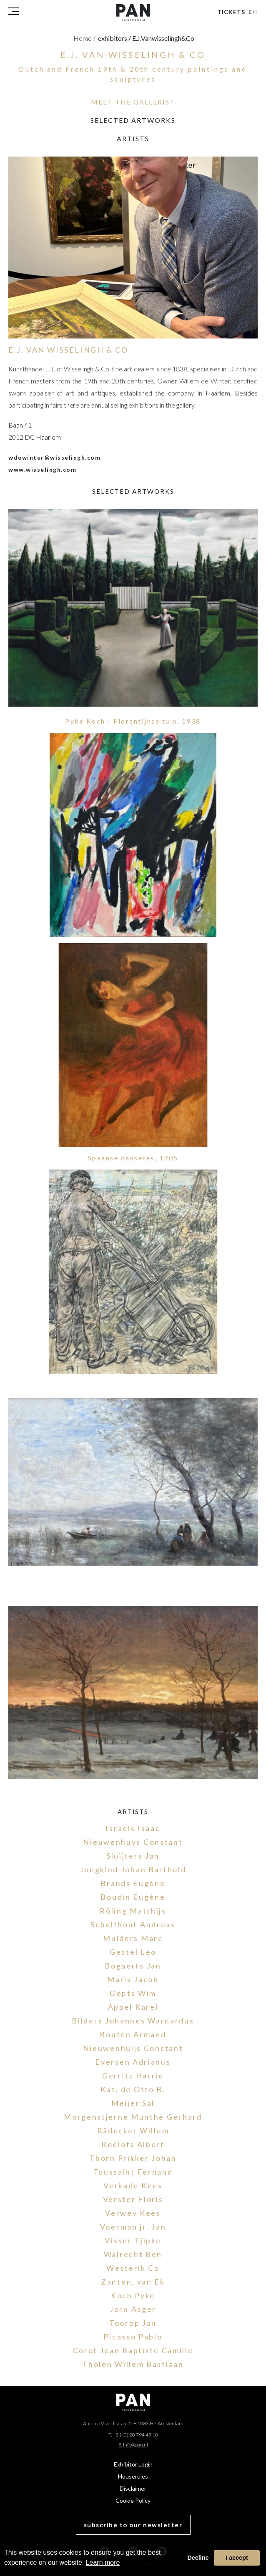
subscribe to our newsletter (133, 2525)
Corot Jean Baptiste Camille (133, 2350)
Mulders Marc (133, 1938)
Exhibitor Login (133, 2464)
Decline (197, 2557)
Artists (133, 138)
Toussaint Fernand (133, 2171)
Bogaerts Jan (133, 1965)
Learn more (103, 2562)
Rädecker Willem (133, 2130)
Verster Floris (133, 2199)
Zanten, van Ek (133, 2281)
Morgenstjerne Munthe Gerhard (133, 2116)
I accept (237, 2557)
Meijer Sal (133, 2103)
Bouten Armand (133, 2034)
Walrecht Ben (133, 2254)
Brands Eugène (132, 1883)
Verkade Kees (132, 2185)
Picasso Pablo (132, 2336)
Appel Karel (133, 2006)
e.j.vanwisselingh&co (163, 38)
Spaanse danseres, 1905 (133, 1158)
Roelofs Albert (133, 2144)
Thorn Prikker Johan (132, 2158)
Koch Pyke (133, 2295)
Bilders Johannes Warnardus (133, 2020)
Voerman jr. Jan (133, 2226)
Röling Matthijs (133, 1910)
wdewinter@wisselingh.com (54, 457)
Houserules (133, 2476)
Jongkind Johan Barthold (133, 1869)
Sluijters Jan (133, 1855)
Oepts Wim (133, 1993)
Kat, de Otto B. (133, 2089)
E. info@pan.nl (133, 2445)
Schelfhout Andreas (133, 1924)
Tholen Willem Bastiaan (132, 2364)
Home (84, 38)
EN (253, 12)
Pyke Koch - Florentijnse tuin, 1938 (133, 721)
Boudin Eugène (132, 1897)
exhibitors (114, 38)
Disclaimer (133, 2488)
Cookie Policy (133, 2500)
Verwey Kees (133, 2213)
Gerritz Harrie (133, 2075)
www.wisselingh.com (42, 469)
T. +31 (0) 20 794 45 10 (133, 2435)
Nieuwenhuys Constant (133, 1842)
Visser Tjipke (133, 2240)
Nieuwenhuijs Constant (133, 2048)
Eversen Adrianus (133, 2061)
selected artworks (133, 120)
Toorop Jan (133, 2322)
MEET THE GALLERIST (133, 102)
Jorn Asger (133, 2309)
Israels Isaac (132, 1828)
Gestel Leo (133, 1951)
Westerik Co (133, 2267)
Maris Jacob (133, 1979)
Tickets (231, 11)
